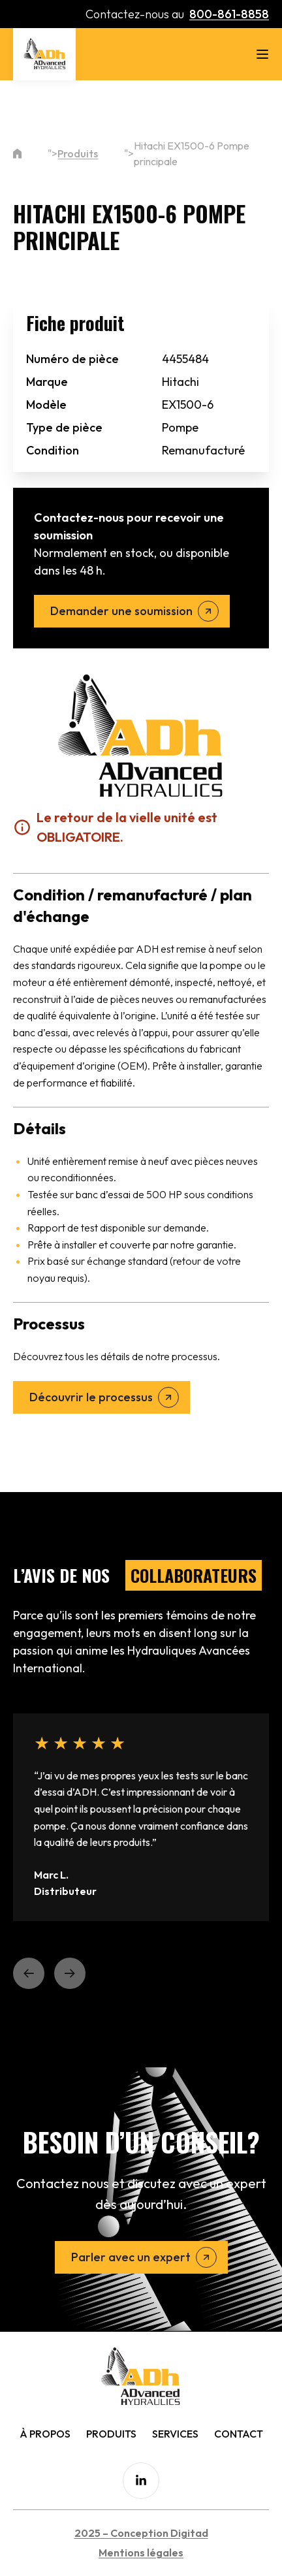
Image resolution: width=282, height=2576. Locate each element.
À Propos (45, 2433)
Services (175, 2433)
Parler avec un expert (131, 2257)
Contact (238, 2433)
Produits (77, 153)
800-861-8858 (229, 14)
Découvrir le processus (91, 1397)
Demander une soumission (121, 610)
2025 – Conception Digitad (141, 2532)
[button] (28, 1973)
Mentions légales (141, 2552)
